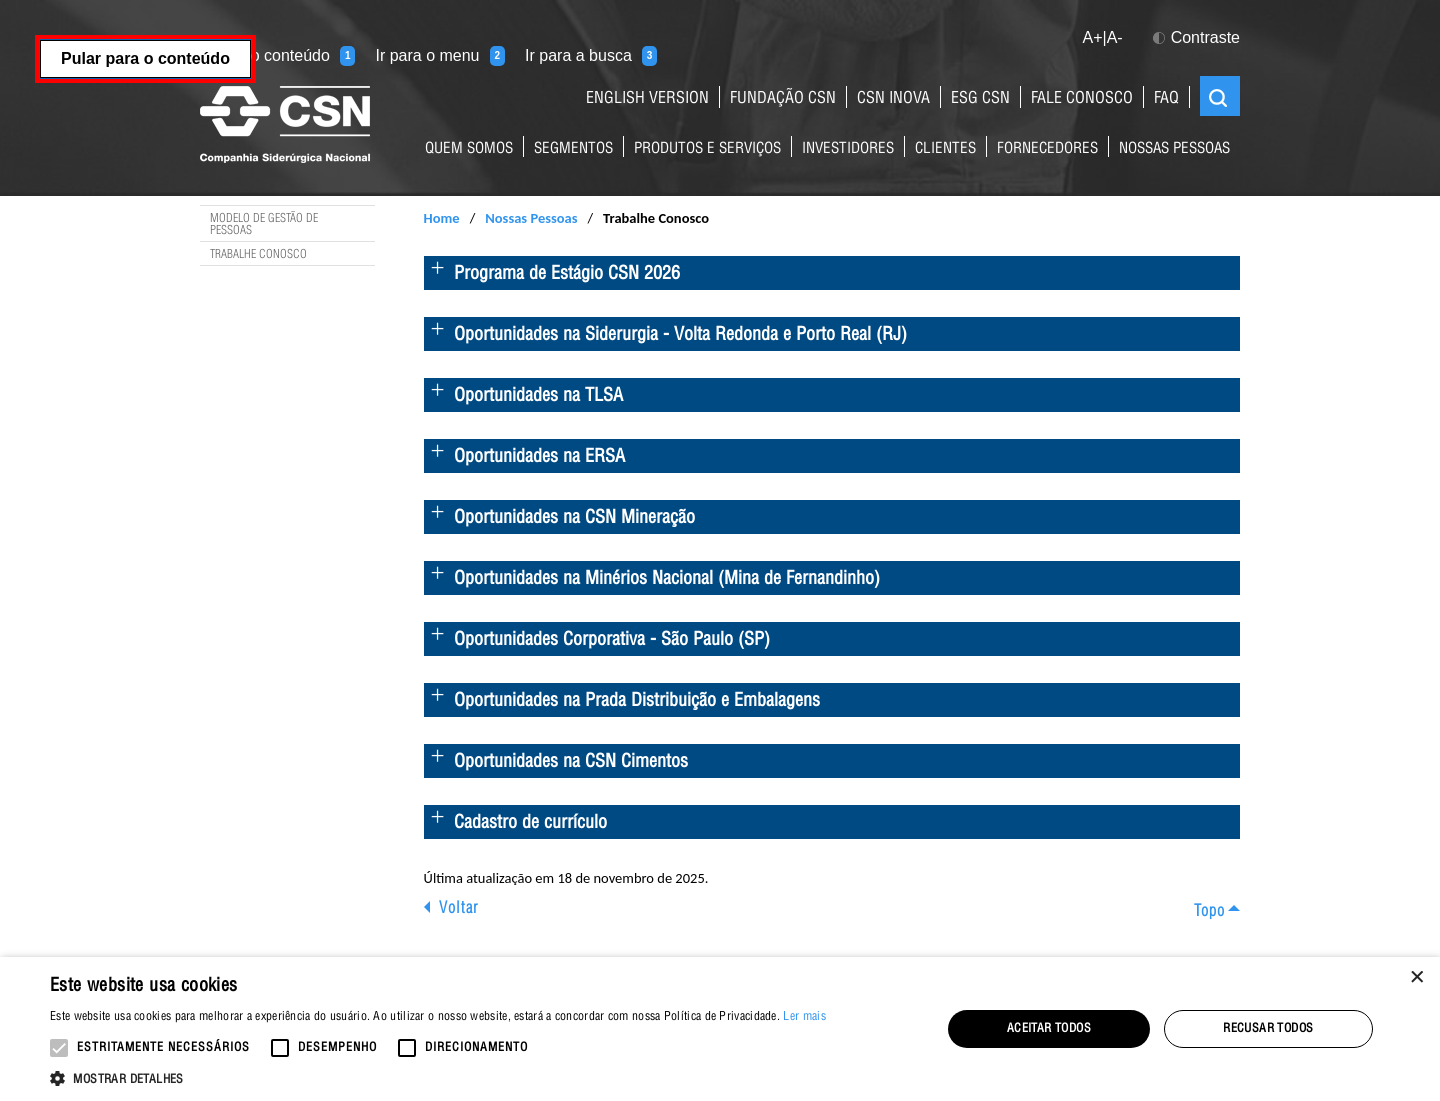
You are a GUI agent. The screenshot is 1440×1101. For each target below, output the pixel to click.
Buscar (1218, 98)
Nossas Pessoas (1174, 149)
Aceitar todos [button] (1049, 1029)
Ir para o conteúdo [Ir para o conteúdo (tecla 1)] (277, 56)
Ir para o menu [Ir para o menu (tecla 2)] (440, 56)
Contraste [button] (1196, 38)
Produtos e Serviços (707, 149)
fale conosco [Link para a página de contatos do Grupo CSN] (1082, 100)
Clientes (945, 149)
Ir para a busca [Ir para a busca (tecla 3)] (591, 56)
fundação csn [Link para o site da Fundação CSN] (783, 100)
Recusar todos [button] (1268, 1029)
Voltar (458, 910)
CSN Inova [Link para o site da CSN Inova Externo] (893, 100)
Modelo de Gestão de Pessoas (264, 225)
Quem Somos (469, 149)
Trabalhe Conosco (258, 255)
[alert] (720, 1029)
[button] (438, 1077)
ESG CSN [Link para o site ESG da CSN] (980, 100)
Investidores (848, 149)
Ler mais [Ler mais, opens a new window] (804, 1017)
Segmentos (573, 149)
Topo (1209, 913)
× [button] (1417, 978)
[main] (720, 556)
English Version (647, 100)
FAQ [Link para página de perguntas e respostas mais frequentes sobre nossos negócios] (1166, 100)
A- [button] (1115, 37)
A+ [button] (1092, 37)
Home (442, 218)
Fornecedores (1047, 149)
